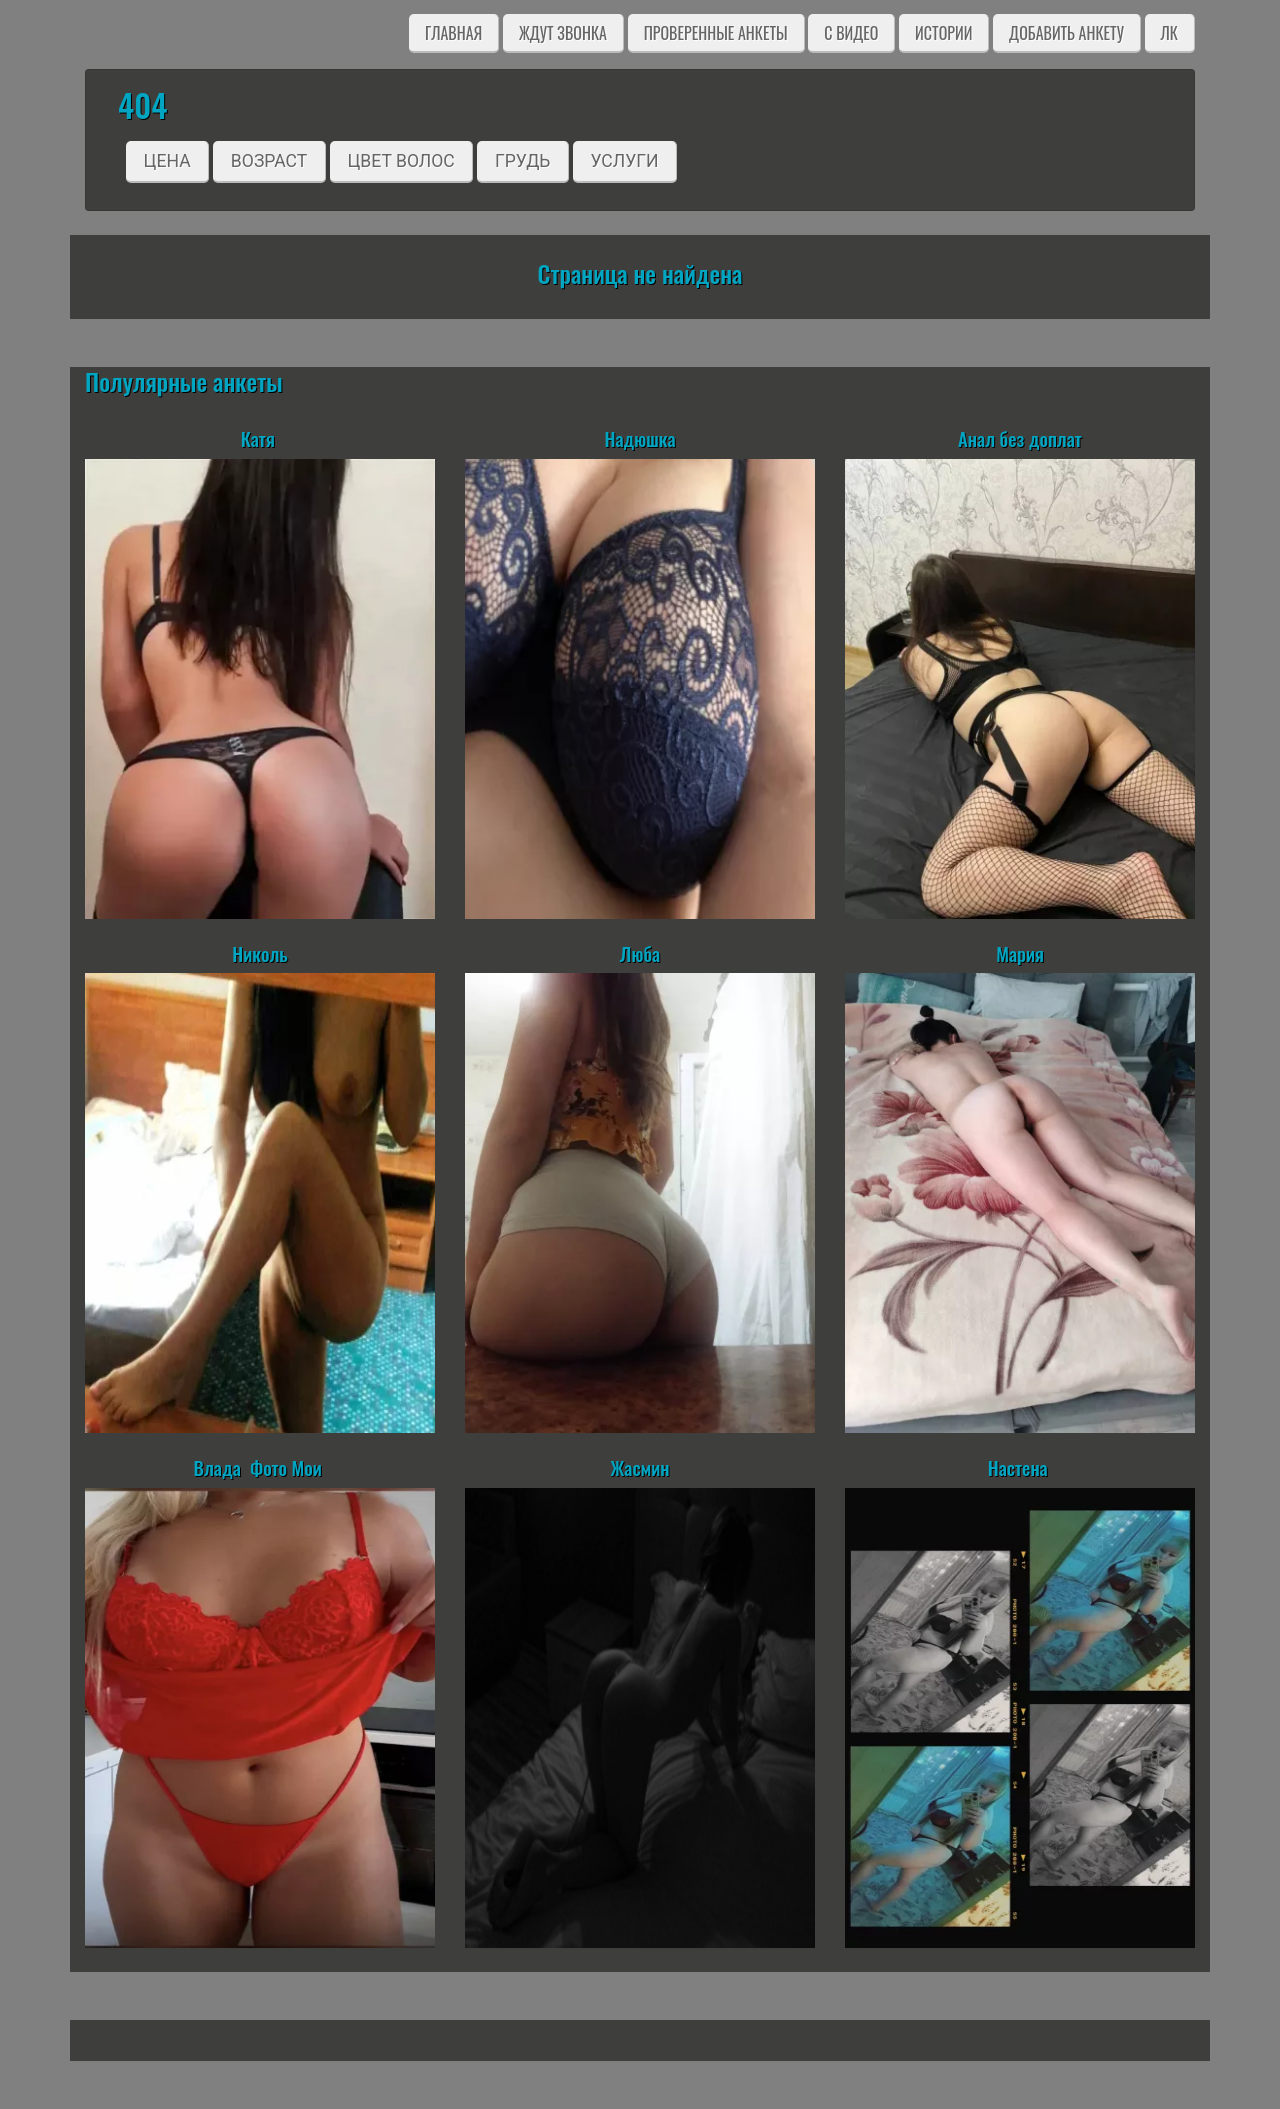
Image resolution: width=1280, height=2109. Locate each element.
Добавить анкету (1066, 33)
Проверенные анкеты (716, 33)
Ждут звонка (563, 33)
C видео (851, 33)
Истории (943, 33)
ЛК (1169, 33)
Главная (453, 33)
